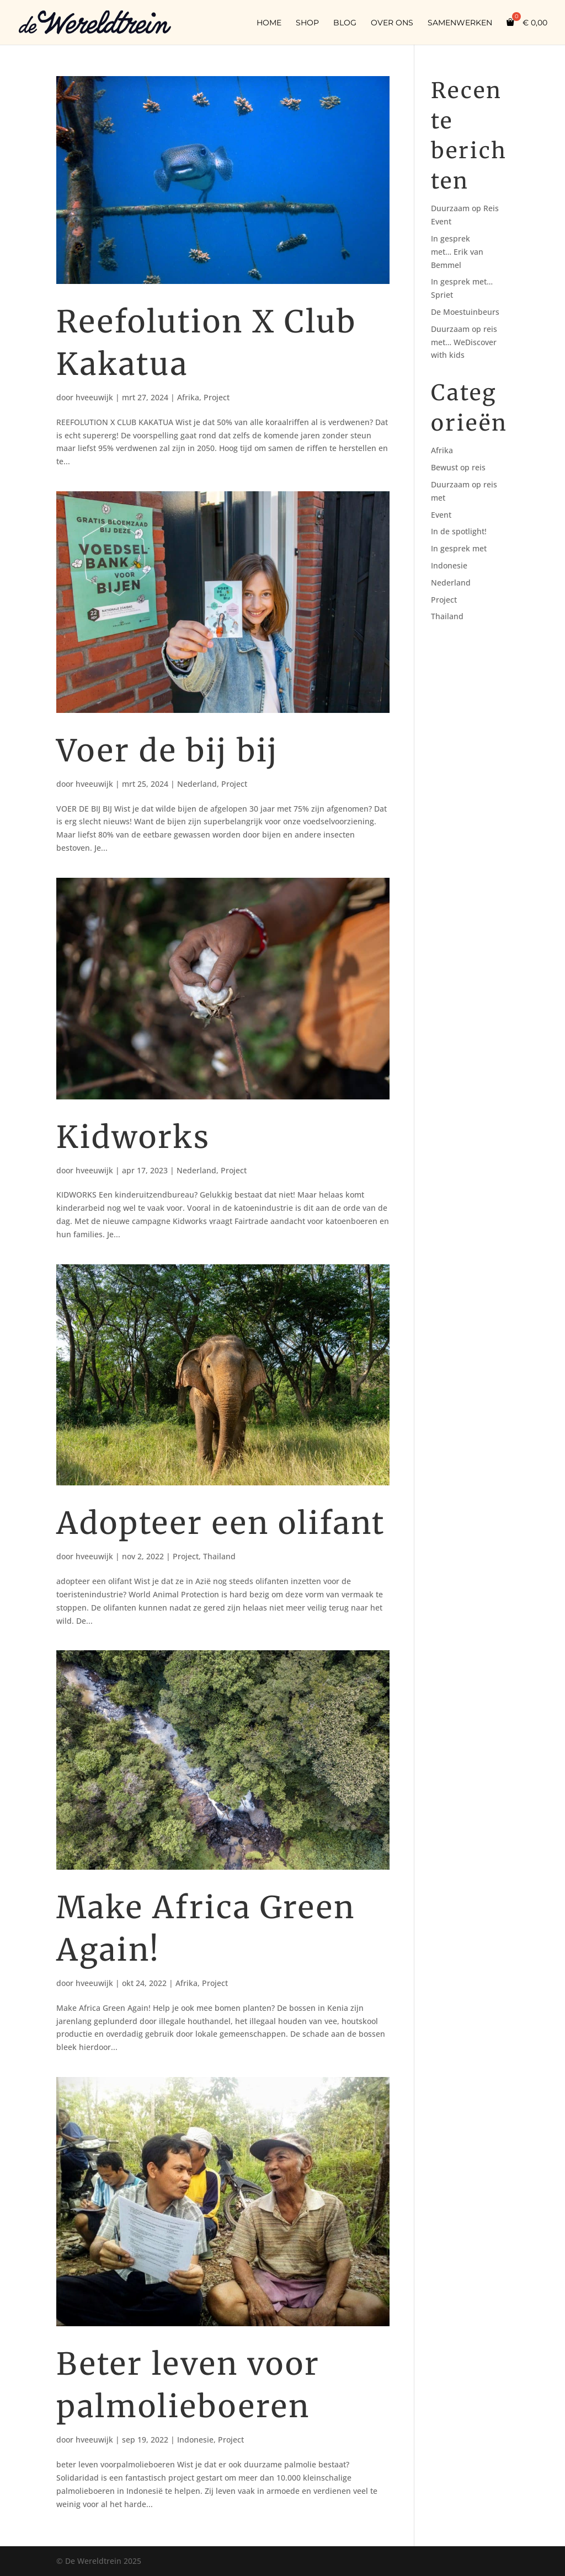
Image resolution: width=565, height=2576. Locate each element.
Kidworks (133, 1137)
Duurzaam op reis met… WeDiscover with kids (464, 342)
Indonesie (195, 2439)
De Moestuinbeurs (465, 312)
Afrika (188, 397)
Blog (344, 23)
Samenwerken (460, 23)
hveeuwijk (94, 397)
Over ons (392, 23)
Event (441, 514)
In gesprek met (459, 548)
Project (217, 397)
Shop (307, 23)
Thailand (219, 1556)
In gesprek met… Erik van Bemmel (457, 251)
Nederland (197, 784)
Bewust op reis (458, 467)
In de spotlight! (459, 531)
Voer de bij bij (167, 751)
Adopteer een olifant (220, 1523)
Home (269, 23)
